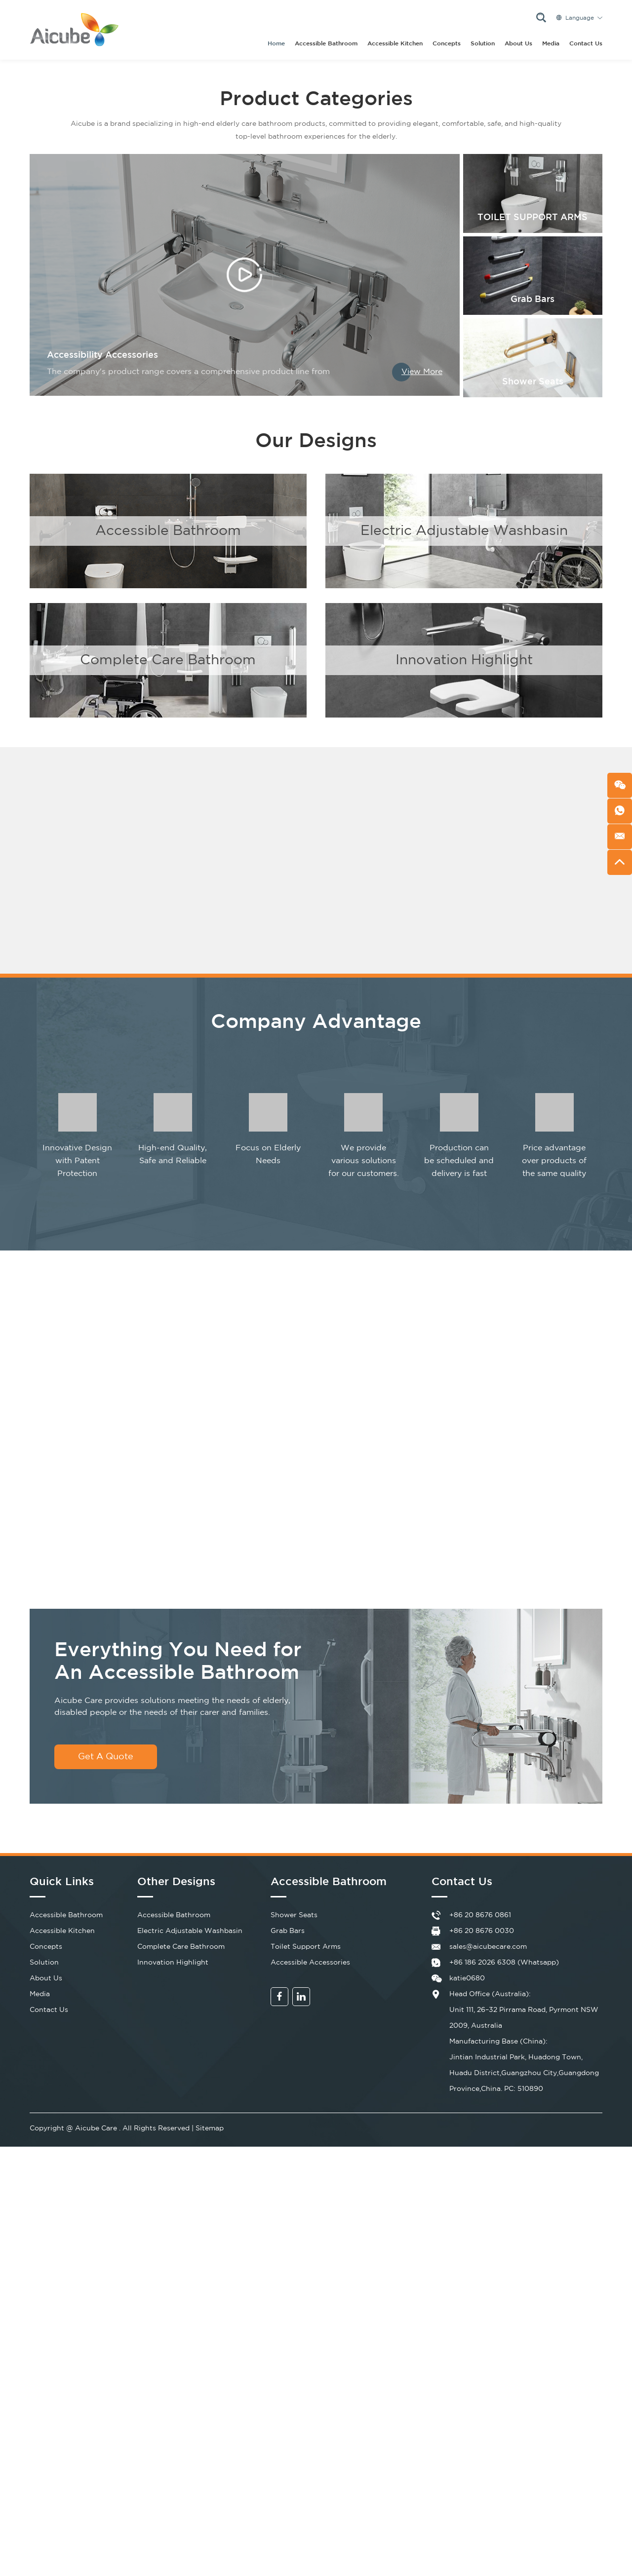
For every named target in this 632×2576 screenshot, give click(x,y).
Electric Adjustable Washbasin (464, 531)
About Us (518, 43)
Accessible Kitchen (395, 43)
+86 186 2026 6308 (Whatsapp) (504, 1963)
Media (550, 43)
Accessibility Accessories (102, 355)
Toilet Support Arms (306, 1947)
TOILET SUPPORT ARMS (532, 218)
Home (276, 43)
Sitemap (210, 2128)
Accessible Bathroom (326, 43)
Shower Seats (532, 382)
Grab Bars (532, 299)
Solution (483, 43)
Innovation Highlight (464, 660)
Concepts (447, 43)
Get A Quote (105, 1757)
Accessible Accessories (310, 1963)
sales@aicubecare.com (488, 1947)
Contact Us (585, 43)
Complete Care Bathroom (168, 660)
